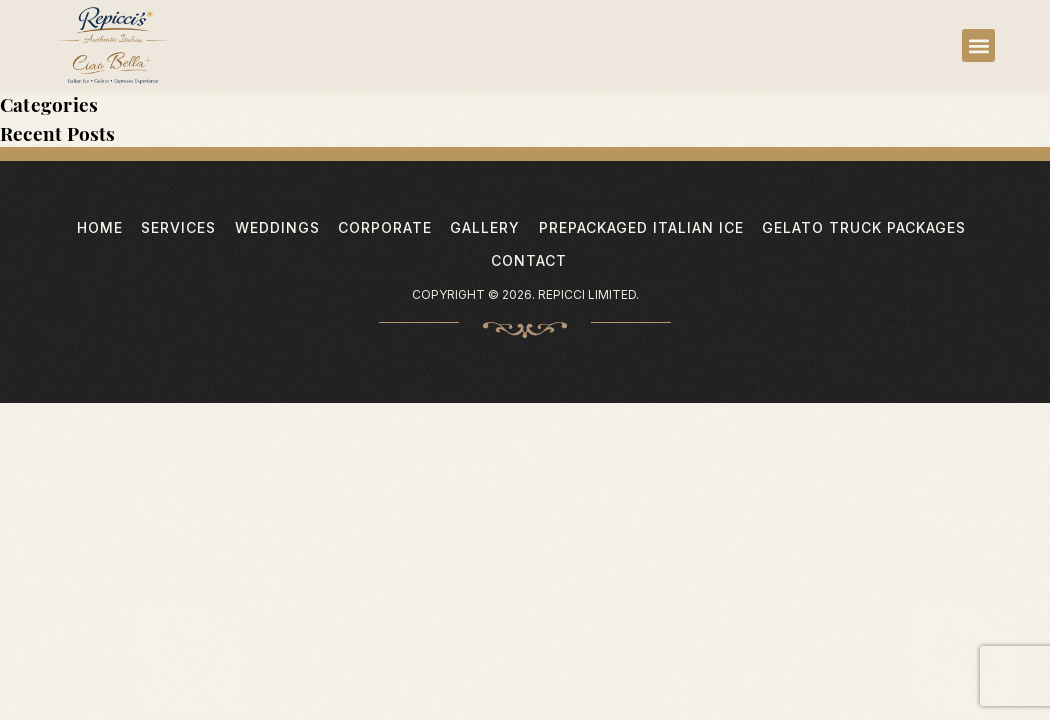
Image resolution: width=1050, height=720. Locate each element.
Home (100, 227)
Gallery (485, 227)
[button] (978, 45)
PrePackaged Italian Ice (641, 227)
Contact (529, 260)
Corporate (385, 227)
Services (178, 227)
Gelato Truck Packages (864, 227)
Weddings (277, 227)
